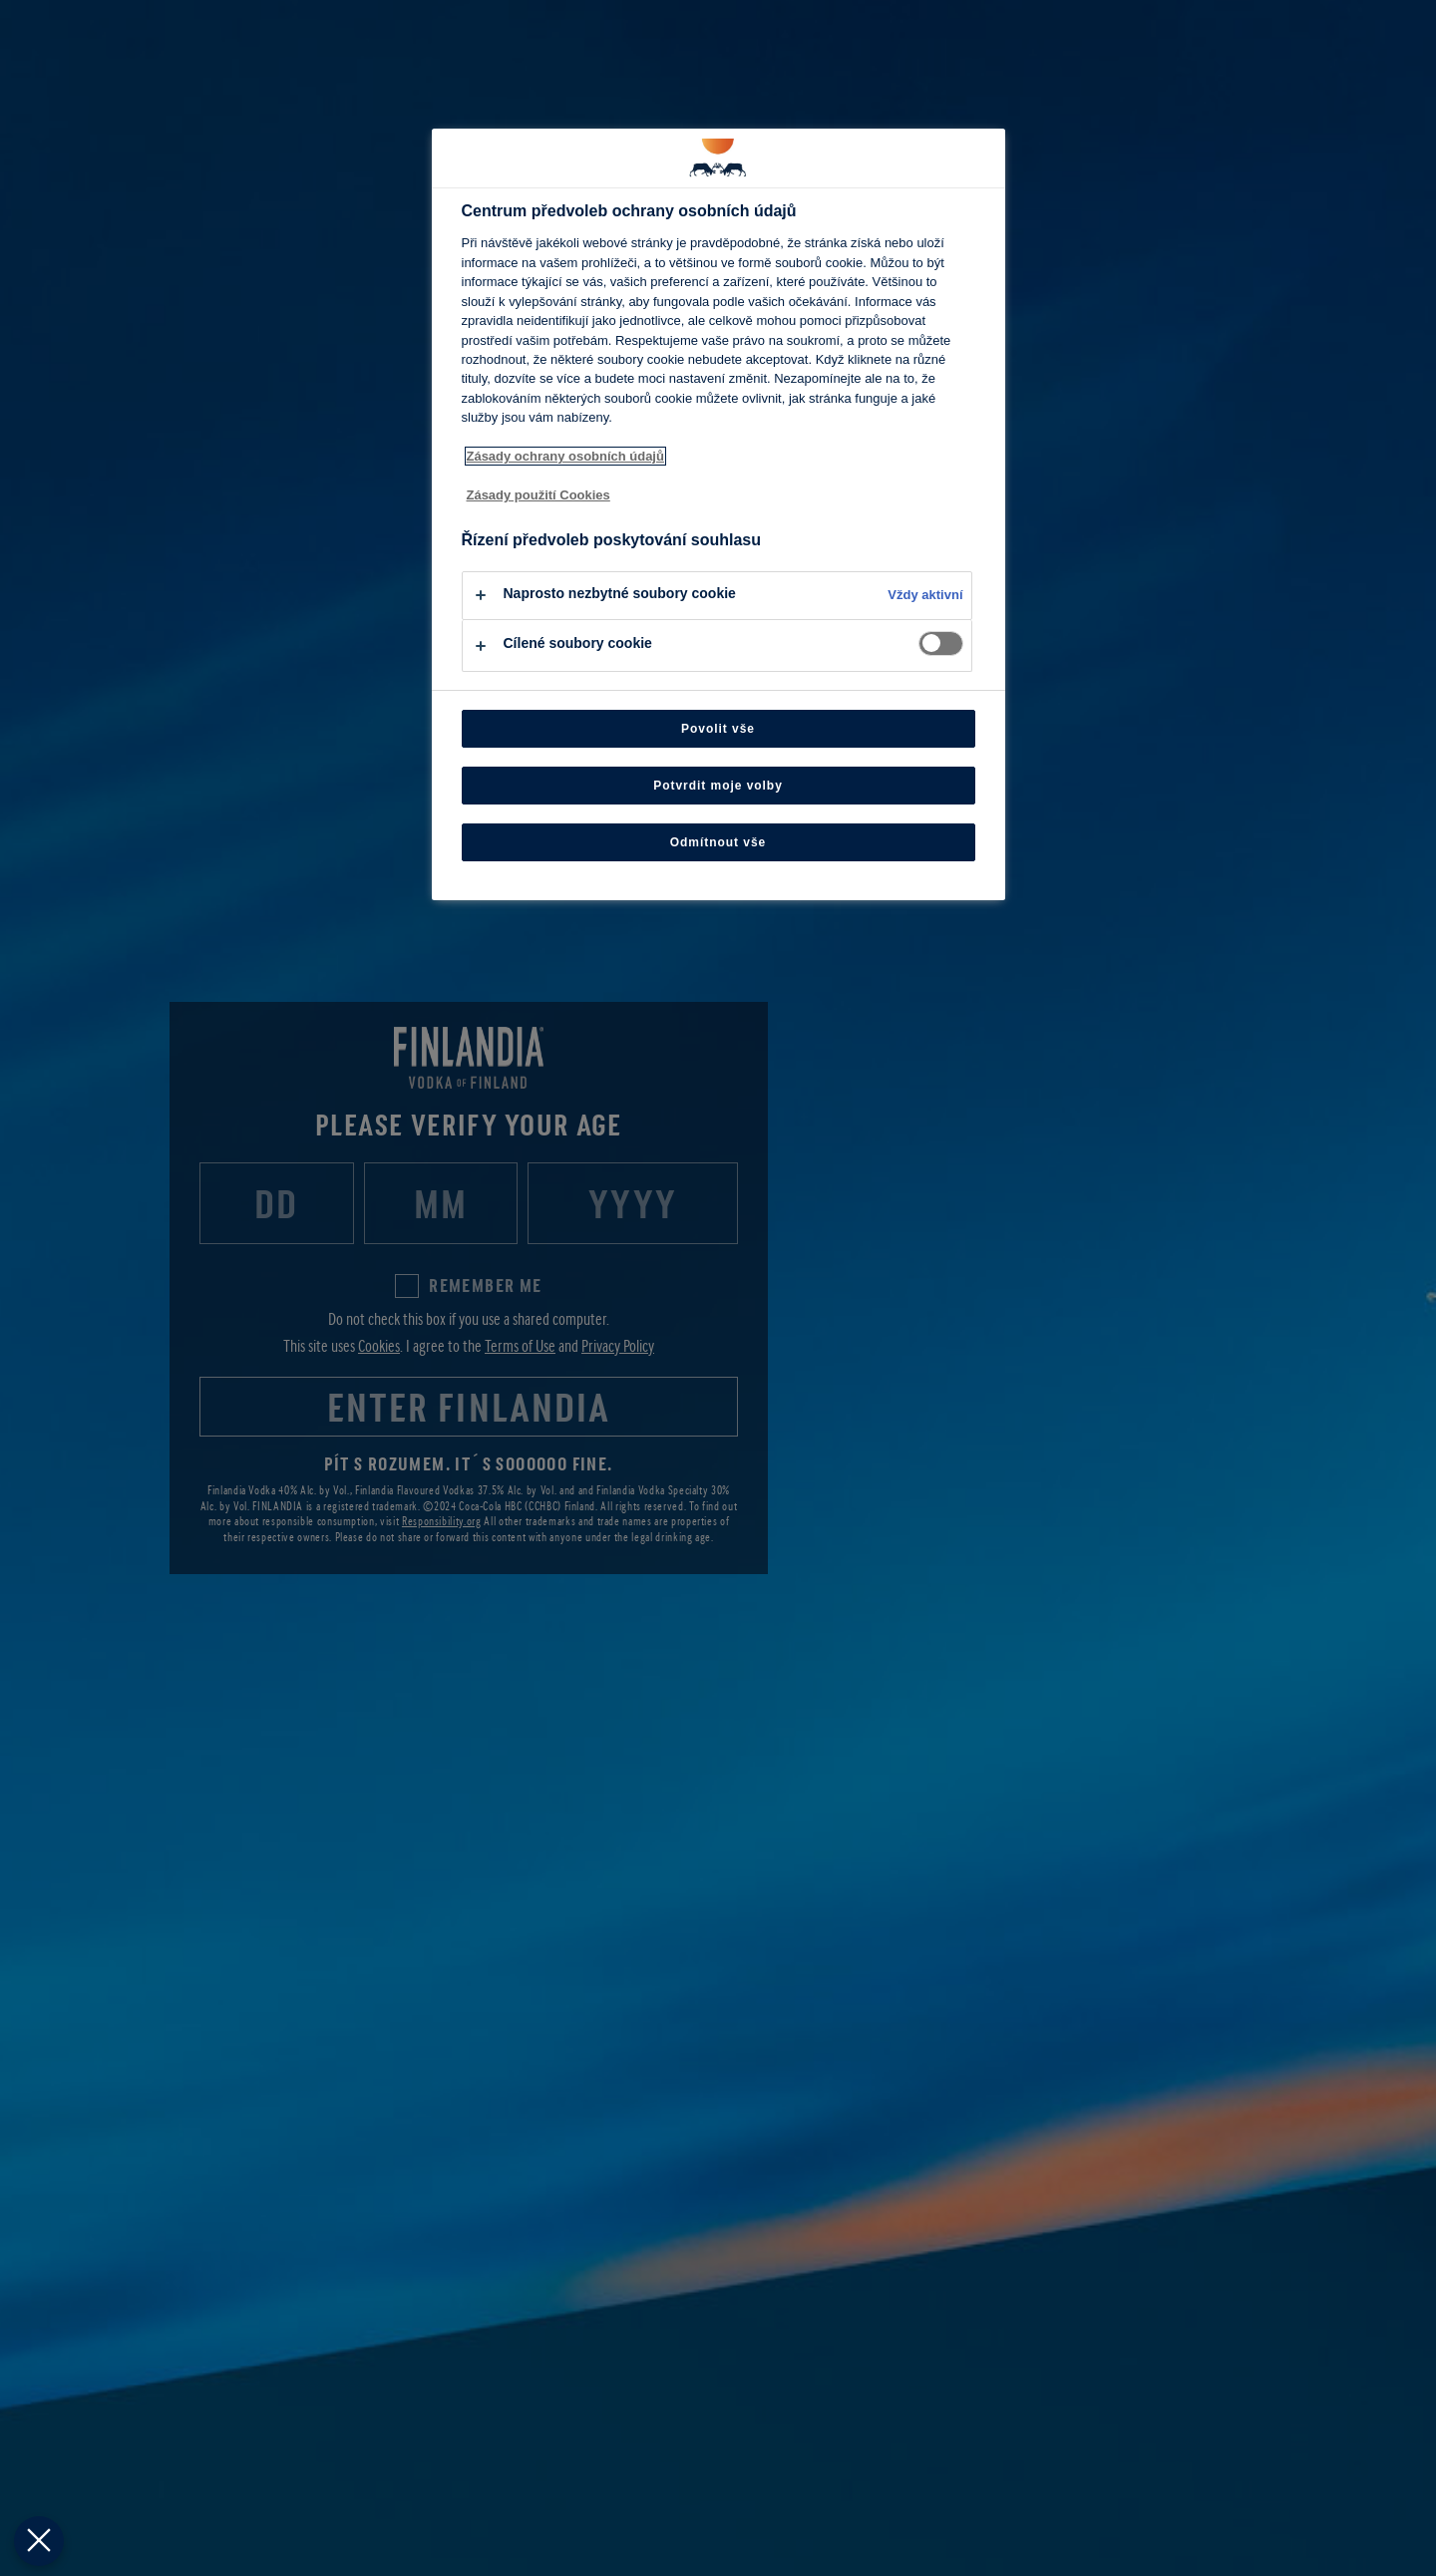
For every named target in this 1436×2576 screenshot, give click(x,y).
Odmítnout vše (718, 842)
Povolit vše (718, 729)
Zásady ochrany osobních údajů (565, 456)
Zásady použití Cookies (538, 494)
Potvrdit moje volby (718, 786)
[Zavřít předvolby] (39, 2541)
